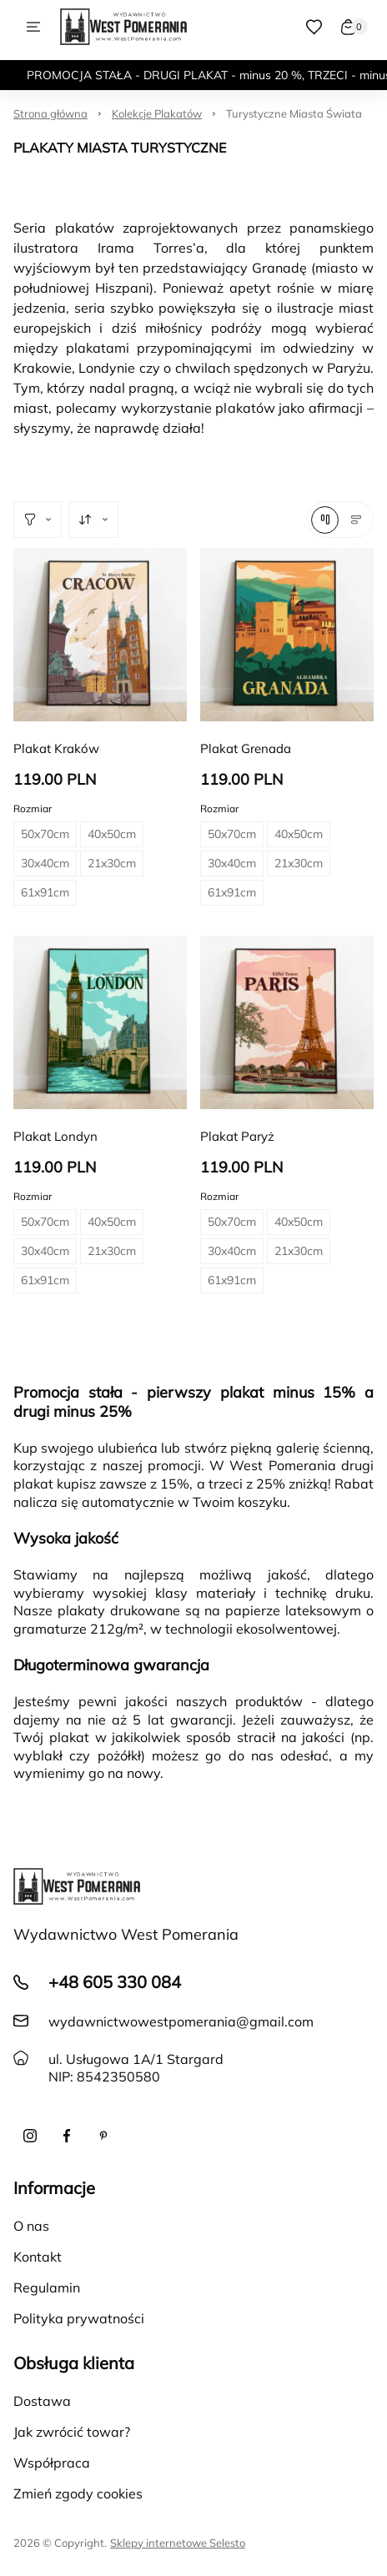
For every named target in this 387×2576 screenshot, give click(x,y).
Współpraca (51, 2462)
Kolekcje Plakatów (157, 113)
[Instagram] (30, 2135)
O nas (31, 2225)
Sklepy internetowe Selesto (177, 2542)
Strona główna (50, 113)
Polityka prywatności (78, 2318)
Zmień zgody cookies (78, 2493)
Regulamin (46, 2287)
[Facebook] (66, 2135)
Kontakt (37, 2256)
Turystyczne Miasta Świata (294, 113)
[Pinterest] (103, 2135)
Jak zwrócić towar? (71, 2431)
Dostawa (42, 2401)
